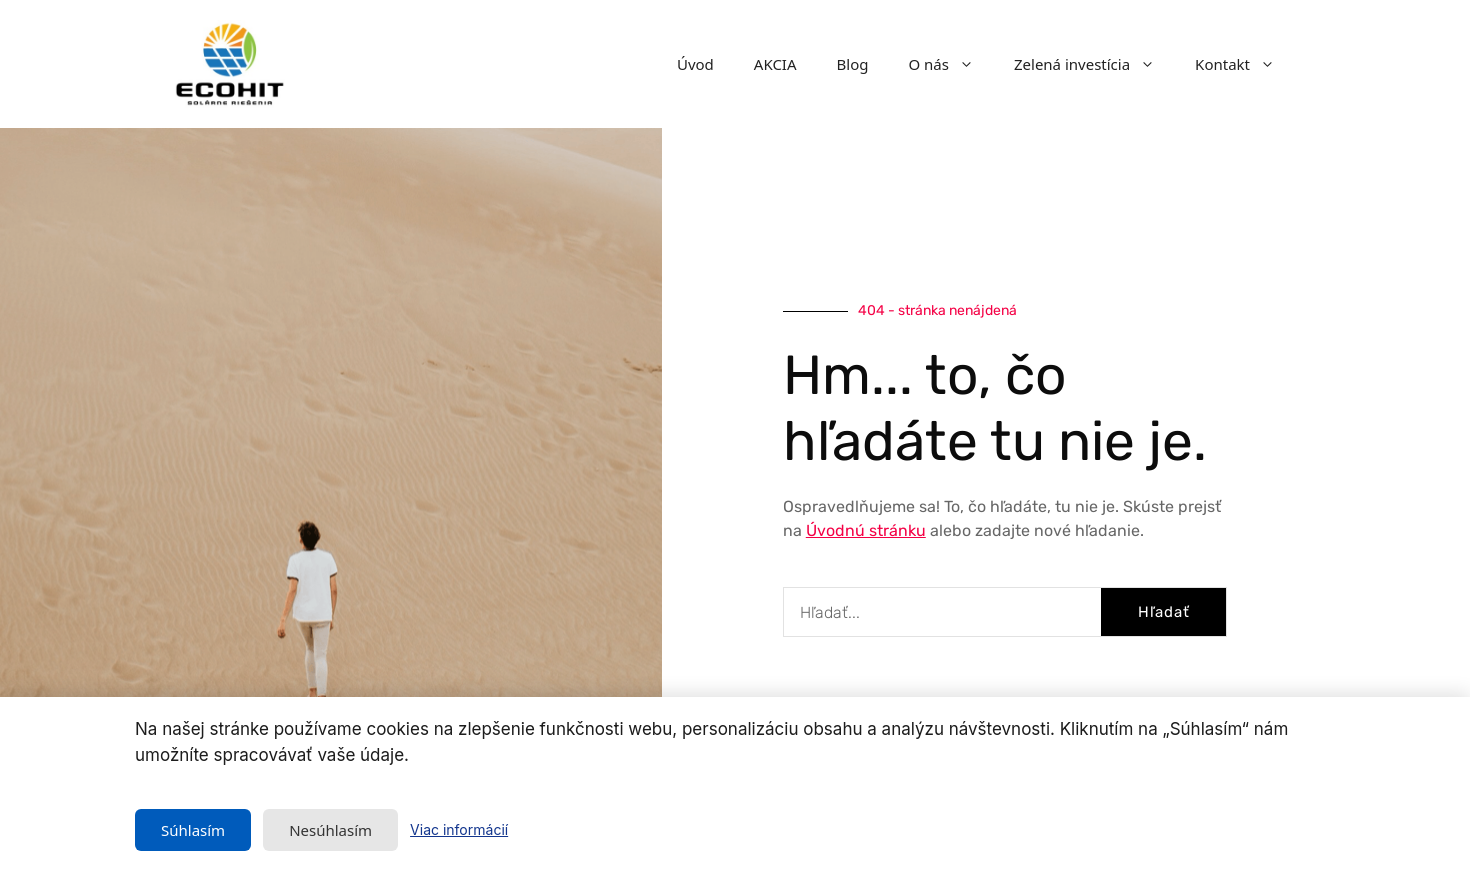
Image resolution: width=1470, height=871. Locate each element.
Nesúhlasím (330, 830)
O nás (951, 64)
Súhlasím (193, 830)
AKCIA (775, 64)
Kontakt (1245, 64)
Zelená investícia (1094, 64)
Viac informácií (459, 829)
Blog (853, 64)
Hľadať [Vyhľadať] (1164, 612)
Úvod (695, 64)
